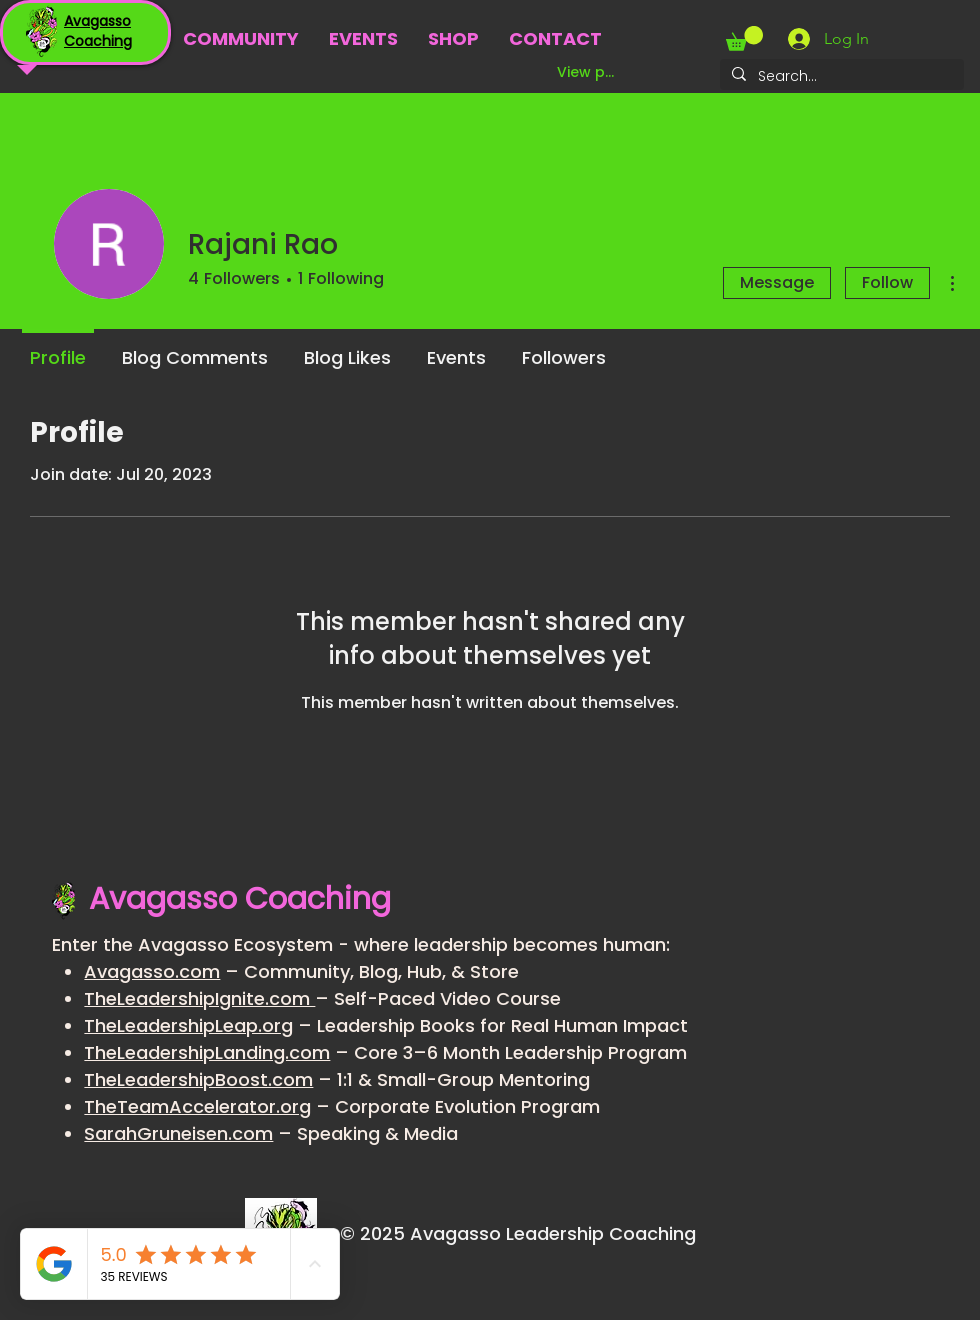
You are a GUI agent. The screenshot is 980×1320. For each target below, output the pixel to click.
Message (777, 282)
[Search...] (840, 77)
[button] (744, 38)
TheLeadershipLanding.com (207, 1052)
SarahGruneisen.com (178, 1133)
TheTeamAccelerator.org (197, 1106)
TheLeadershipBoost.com (198, 1079)
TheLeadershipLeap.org (188, 1025)
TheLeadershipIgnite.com (199, 998)
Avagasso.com (152, 971)
